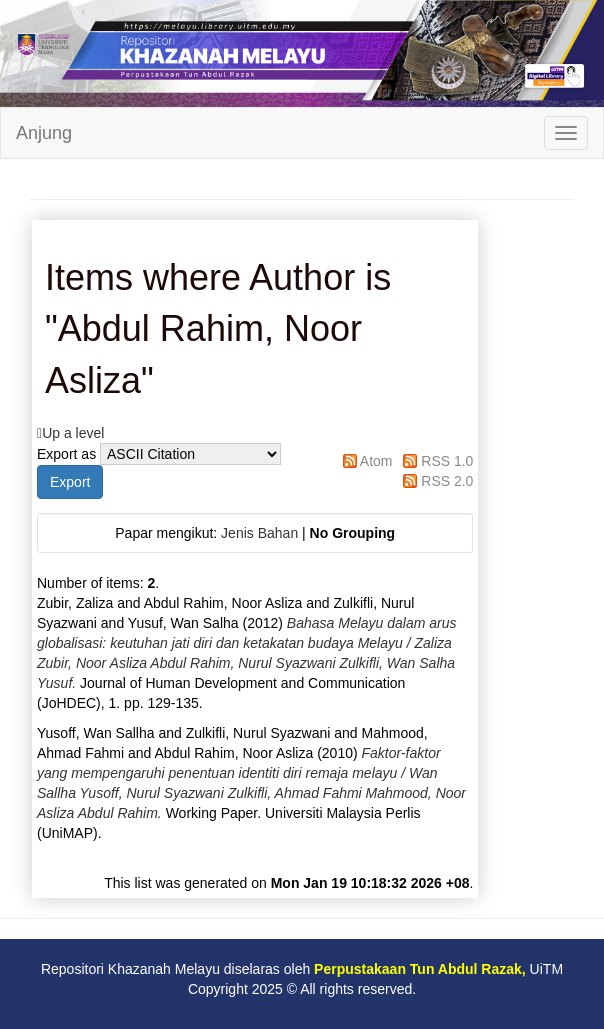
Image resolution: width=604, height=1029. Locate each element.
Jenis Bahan (259, 533)
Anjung (44, 133)
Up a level (73, 433)
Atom (376, 461)
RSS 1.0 (447, 461)
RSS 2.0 (447, 481)
